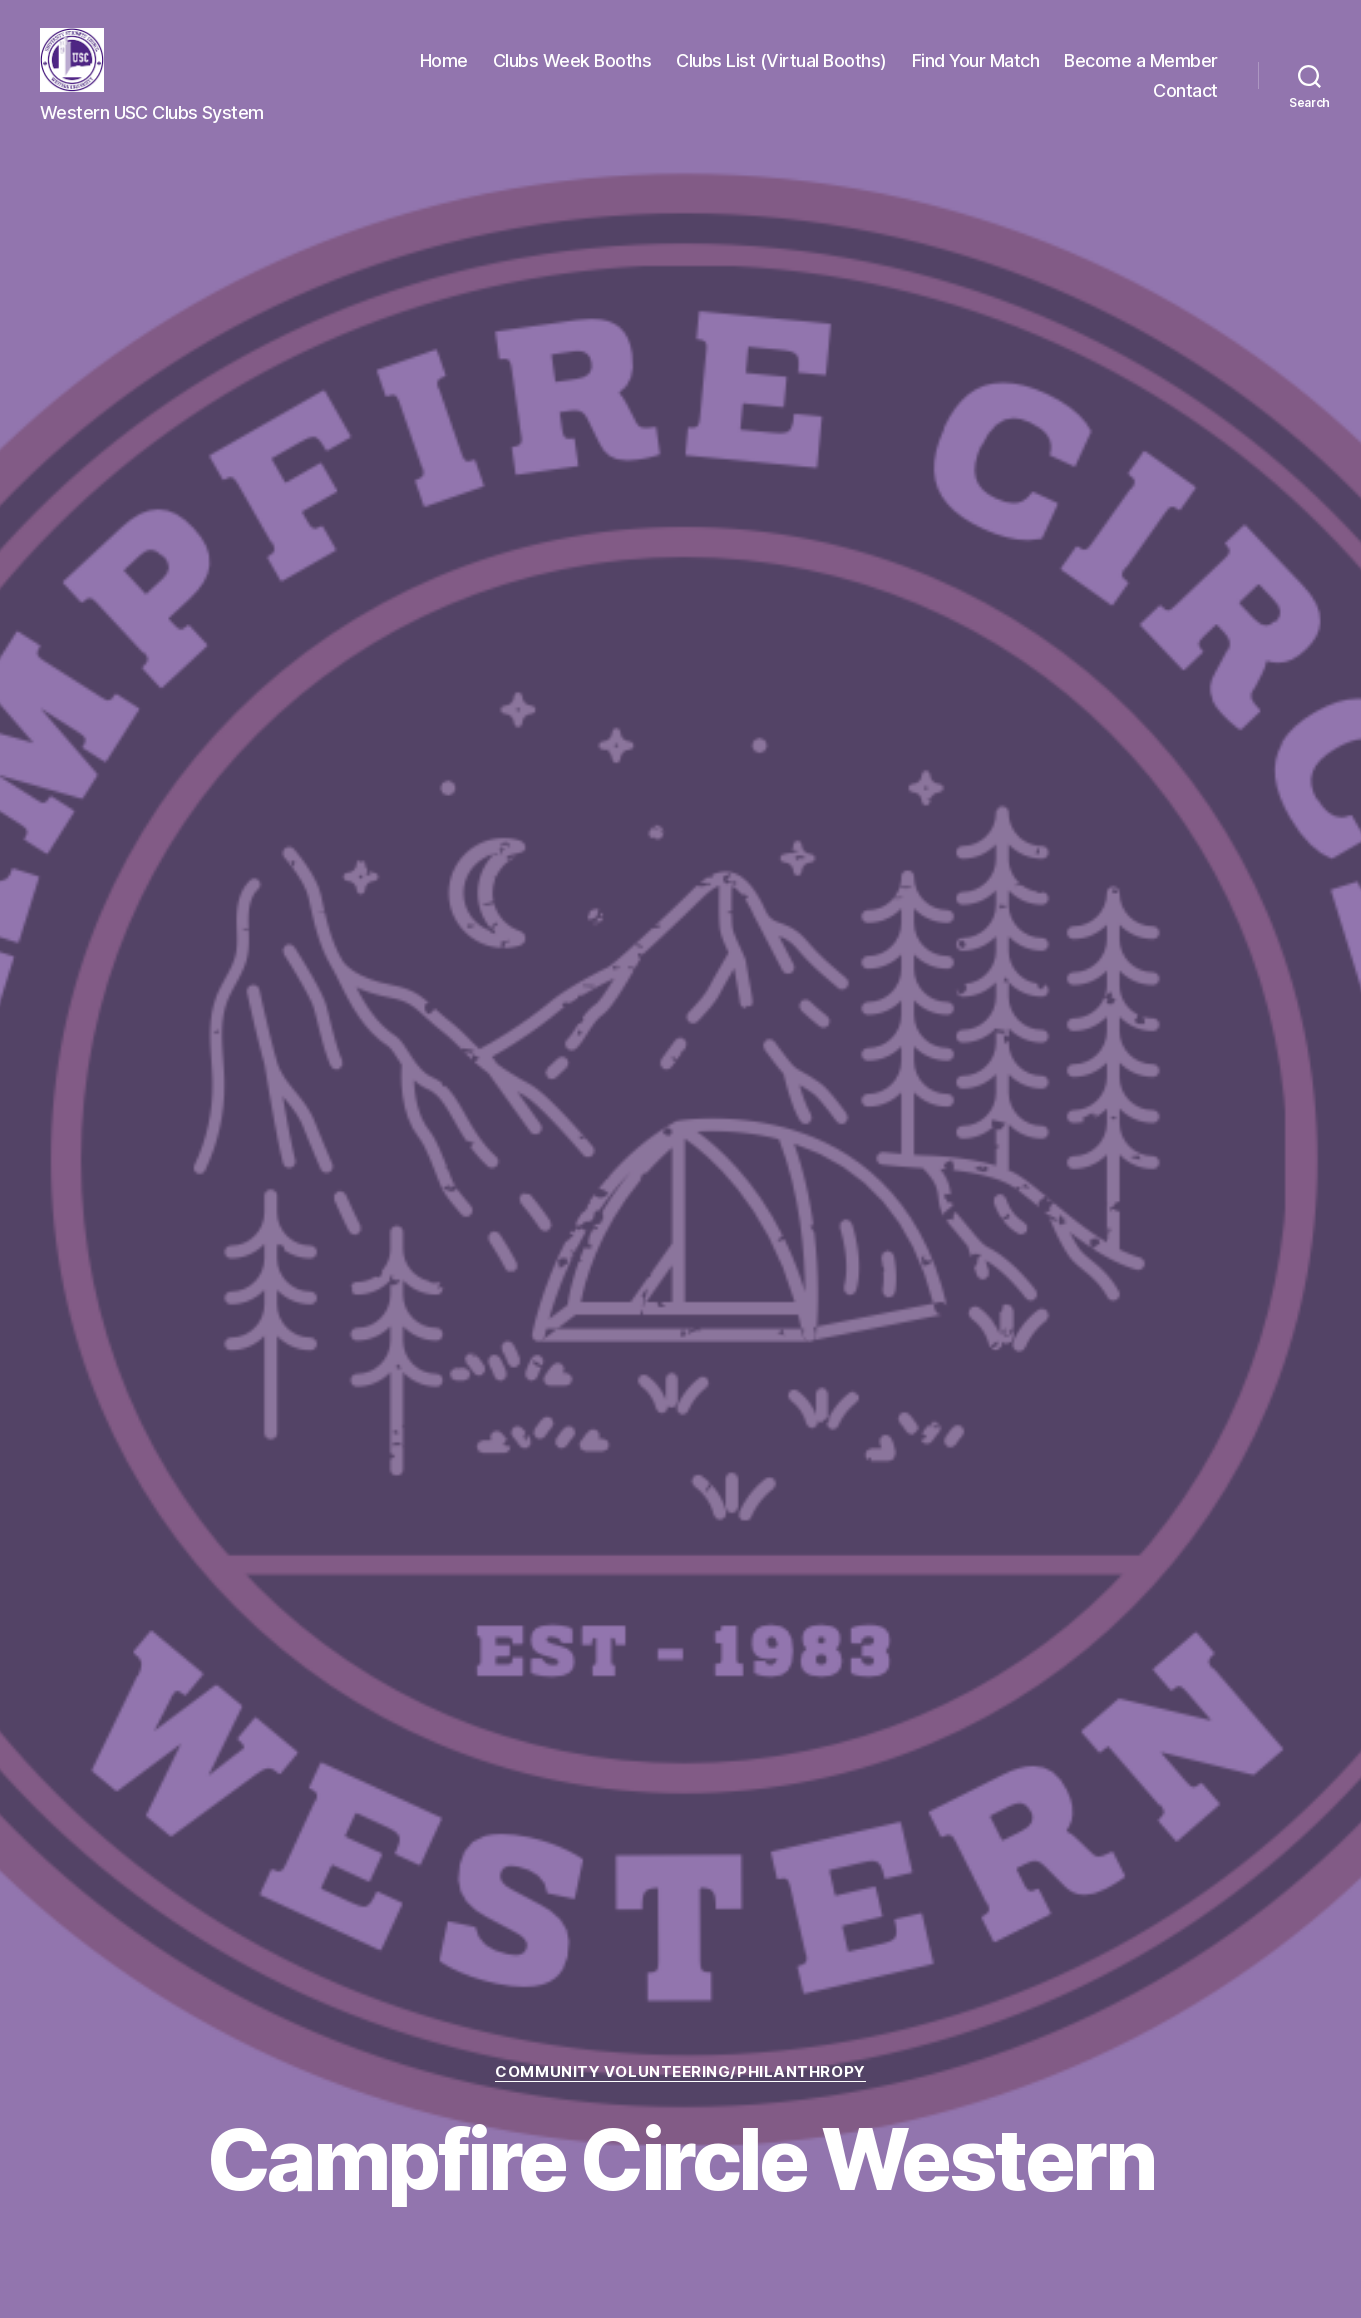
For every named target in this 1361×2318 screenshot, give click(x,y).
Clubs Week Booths (572, 60)
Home (444, 60)
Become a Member (1141, 60)
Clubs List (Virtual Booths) (781, 60)
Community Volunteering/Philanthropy (680, 2072)
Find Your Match (976, 60)
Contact (1185, 90)
